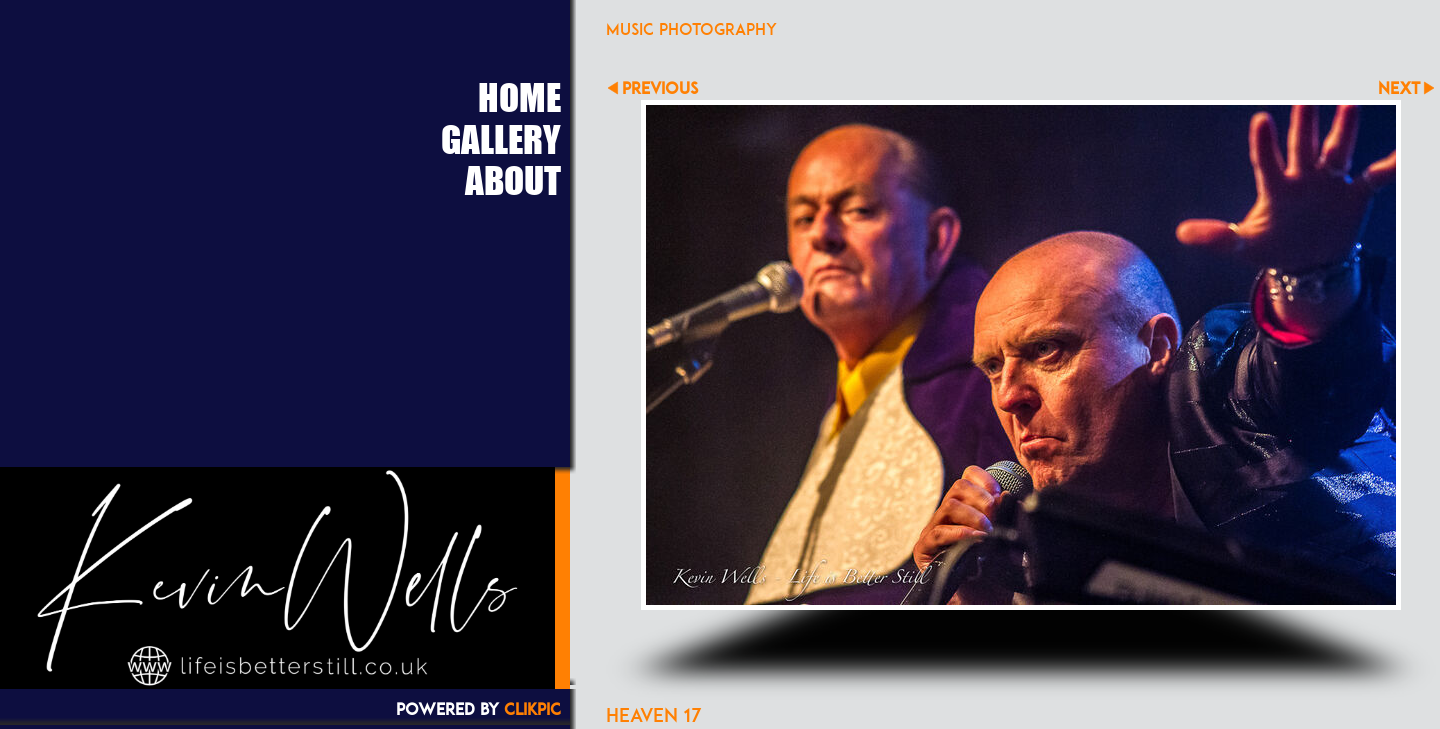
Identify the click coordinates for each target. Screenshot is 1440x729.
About (513, 180)
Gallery (501, 139)
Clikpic (532, 709)
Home (519, 97)
